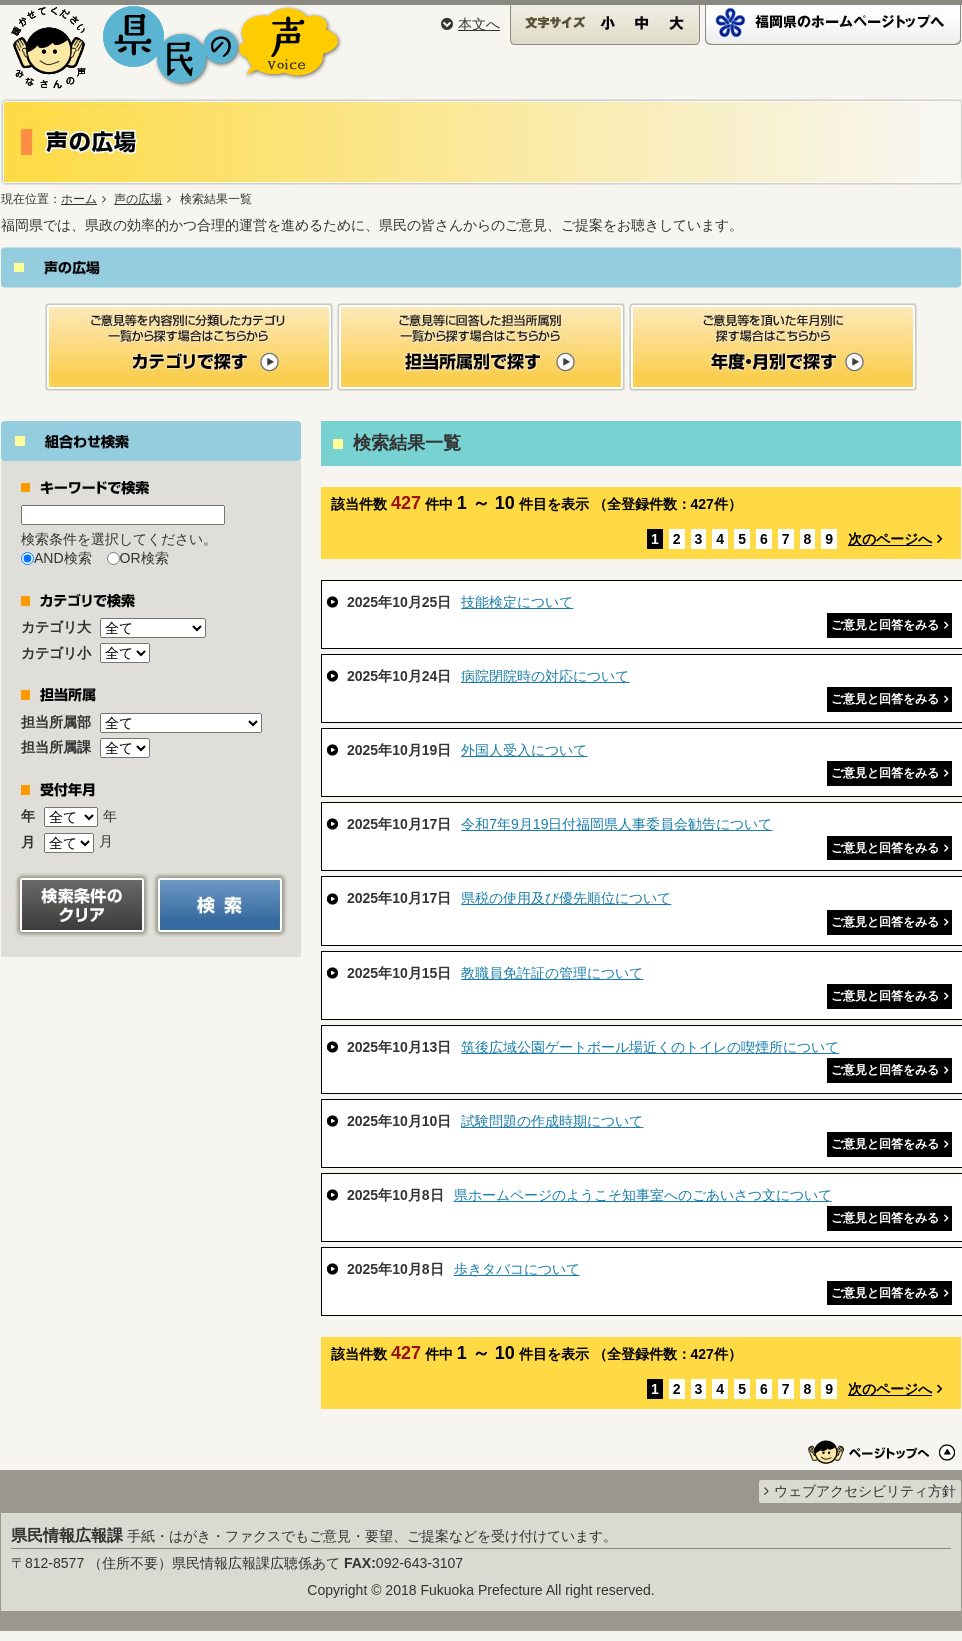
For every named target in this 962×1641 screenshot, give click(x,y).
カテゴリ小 (56, 653)
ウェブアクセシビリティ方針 (865, 1491)
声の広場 (138, 199)
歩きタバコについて (517, 1269)
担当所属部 (56, 722)
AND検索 (63, 558)
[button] (82, 903)
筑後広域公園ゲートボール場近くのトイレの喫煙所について (650, 1047)
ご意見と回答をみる (885, 625)
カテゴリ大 (56, 627)
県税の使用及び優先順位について (566, 898)
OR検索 (144, 558)
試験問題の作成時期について (552, 1121)
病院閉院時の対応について (545, 676)
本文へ (470, 24)
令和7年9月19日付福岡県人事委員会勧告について (616, 824)
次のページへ (890, 539)
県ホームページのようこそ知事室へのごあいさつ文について (643, 1195)
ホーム (79, 199)
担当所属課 (56, 747)
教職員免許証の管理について (552, 973)
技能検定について (517, 602)
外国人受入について (524, 750)
